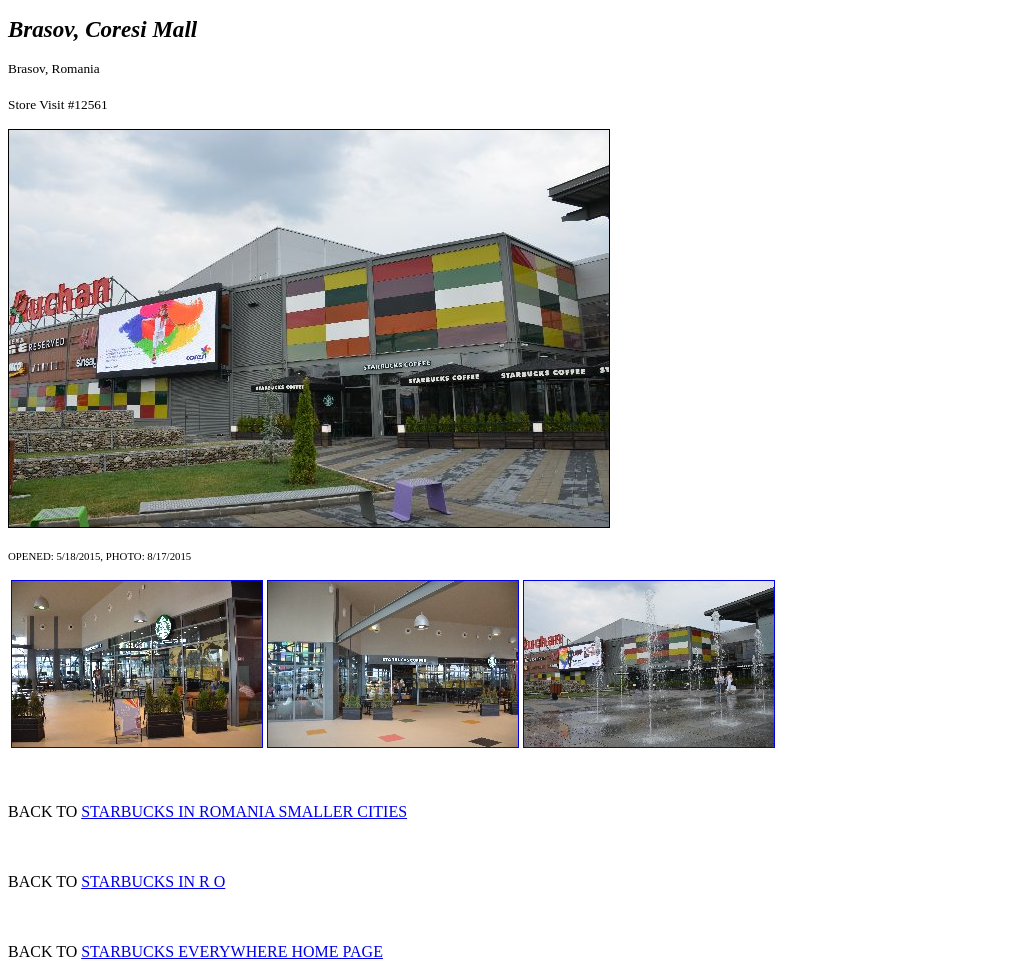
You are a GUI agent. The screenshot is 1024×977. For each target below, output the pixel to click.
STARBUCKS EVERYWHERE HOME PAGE (232, 951)
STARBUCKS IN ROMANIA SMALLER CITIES (244, 811)
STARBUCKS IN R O (153, 881)
